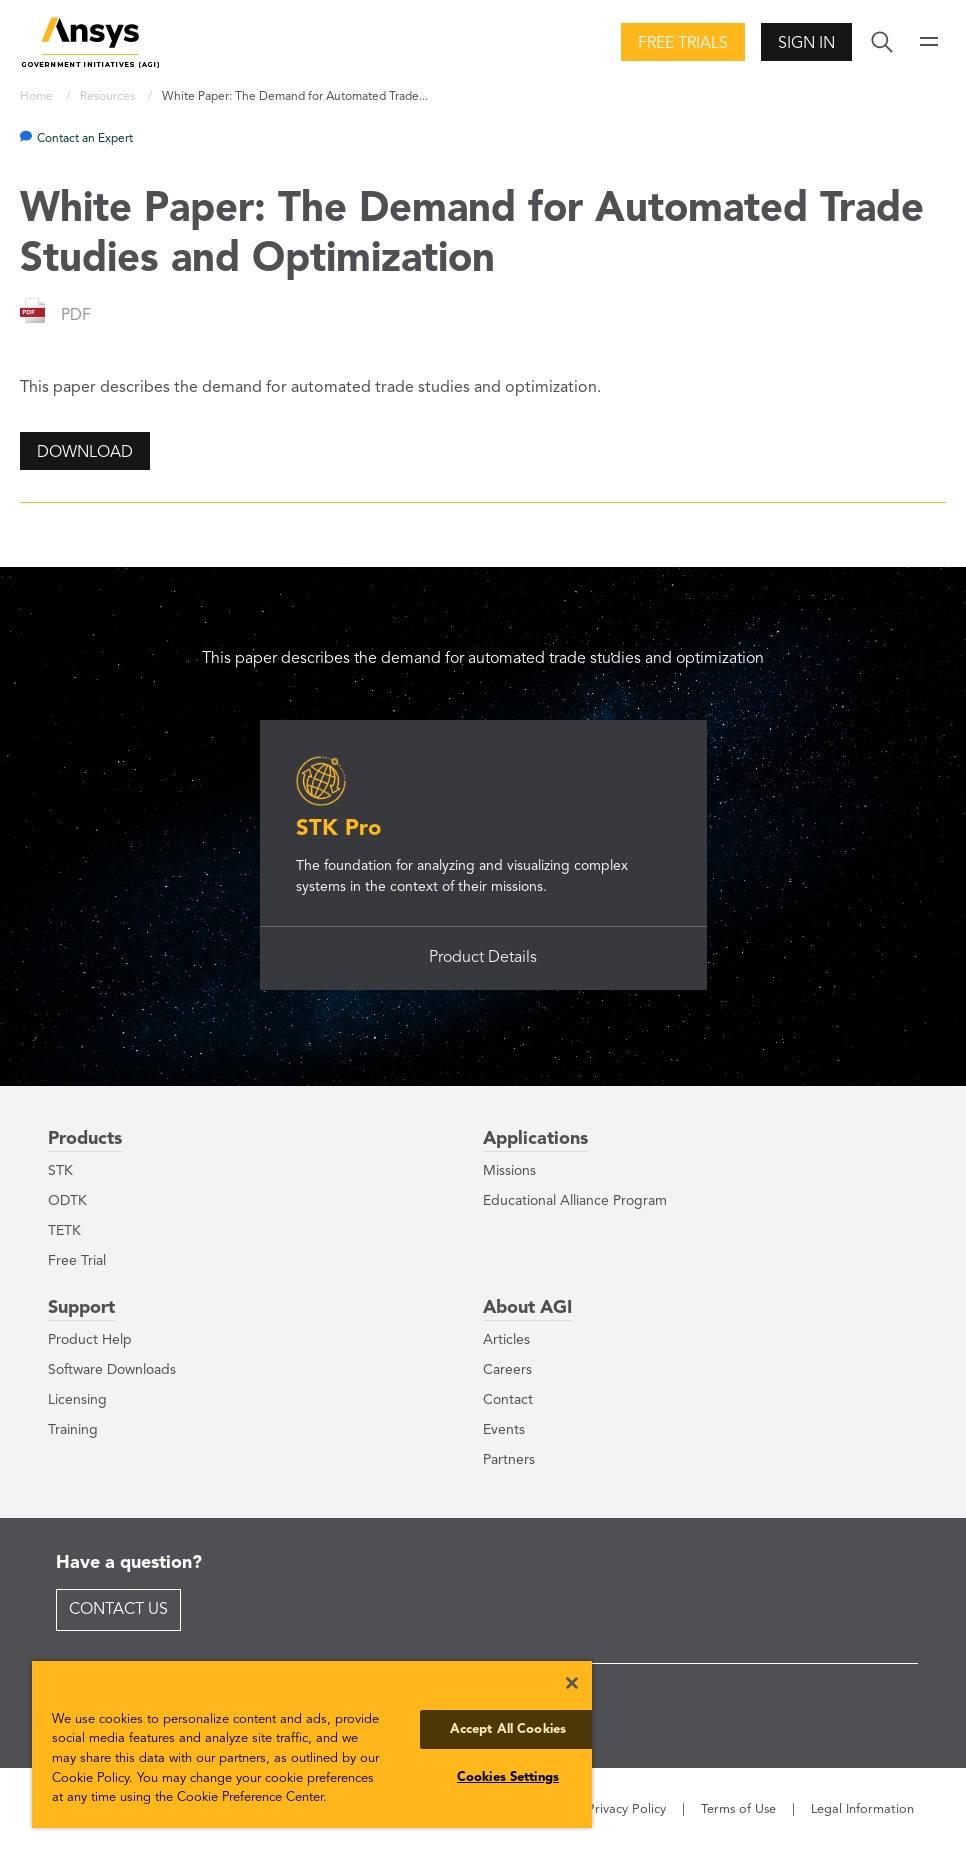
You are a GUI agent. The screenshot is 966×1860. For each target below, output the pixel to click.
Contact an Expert (85, 139)
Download (85, 453)
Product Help (90, 1340)
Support (81, 1308)
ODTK (67, 1201)
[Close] (572, 1683)
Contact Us (118, 1610)
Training (73, 1430)
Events (504, 1430)
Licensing (77, 1400)
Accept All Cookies (508, 1729)
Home (38, 97)
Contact (508, 1400)
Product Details (483, 958)
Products (85, 1139)
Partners (509, 1460)
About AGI (527, 1308)
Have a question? (129, 1563)
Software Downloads (112, 1370)
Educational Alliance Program (575, 1201)
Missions (509, 1171)
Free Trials (683, 44)
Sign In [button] (806, 44)
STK (60, 1171)
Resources (109, 97)
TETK (64, 1231)
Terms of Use (738, 1809)
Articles (506, 1340)
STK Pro (338, 829)
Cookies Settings (508, 1777)
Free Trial (77, 1261)
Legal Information (862, 1809)
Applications (535, 1139)
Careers (507, 1370)
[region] (312, 1744)
